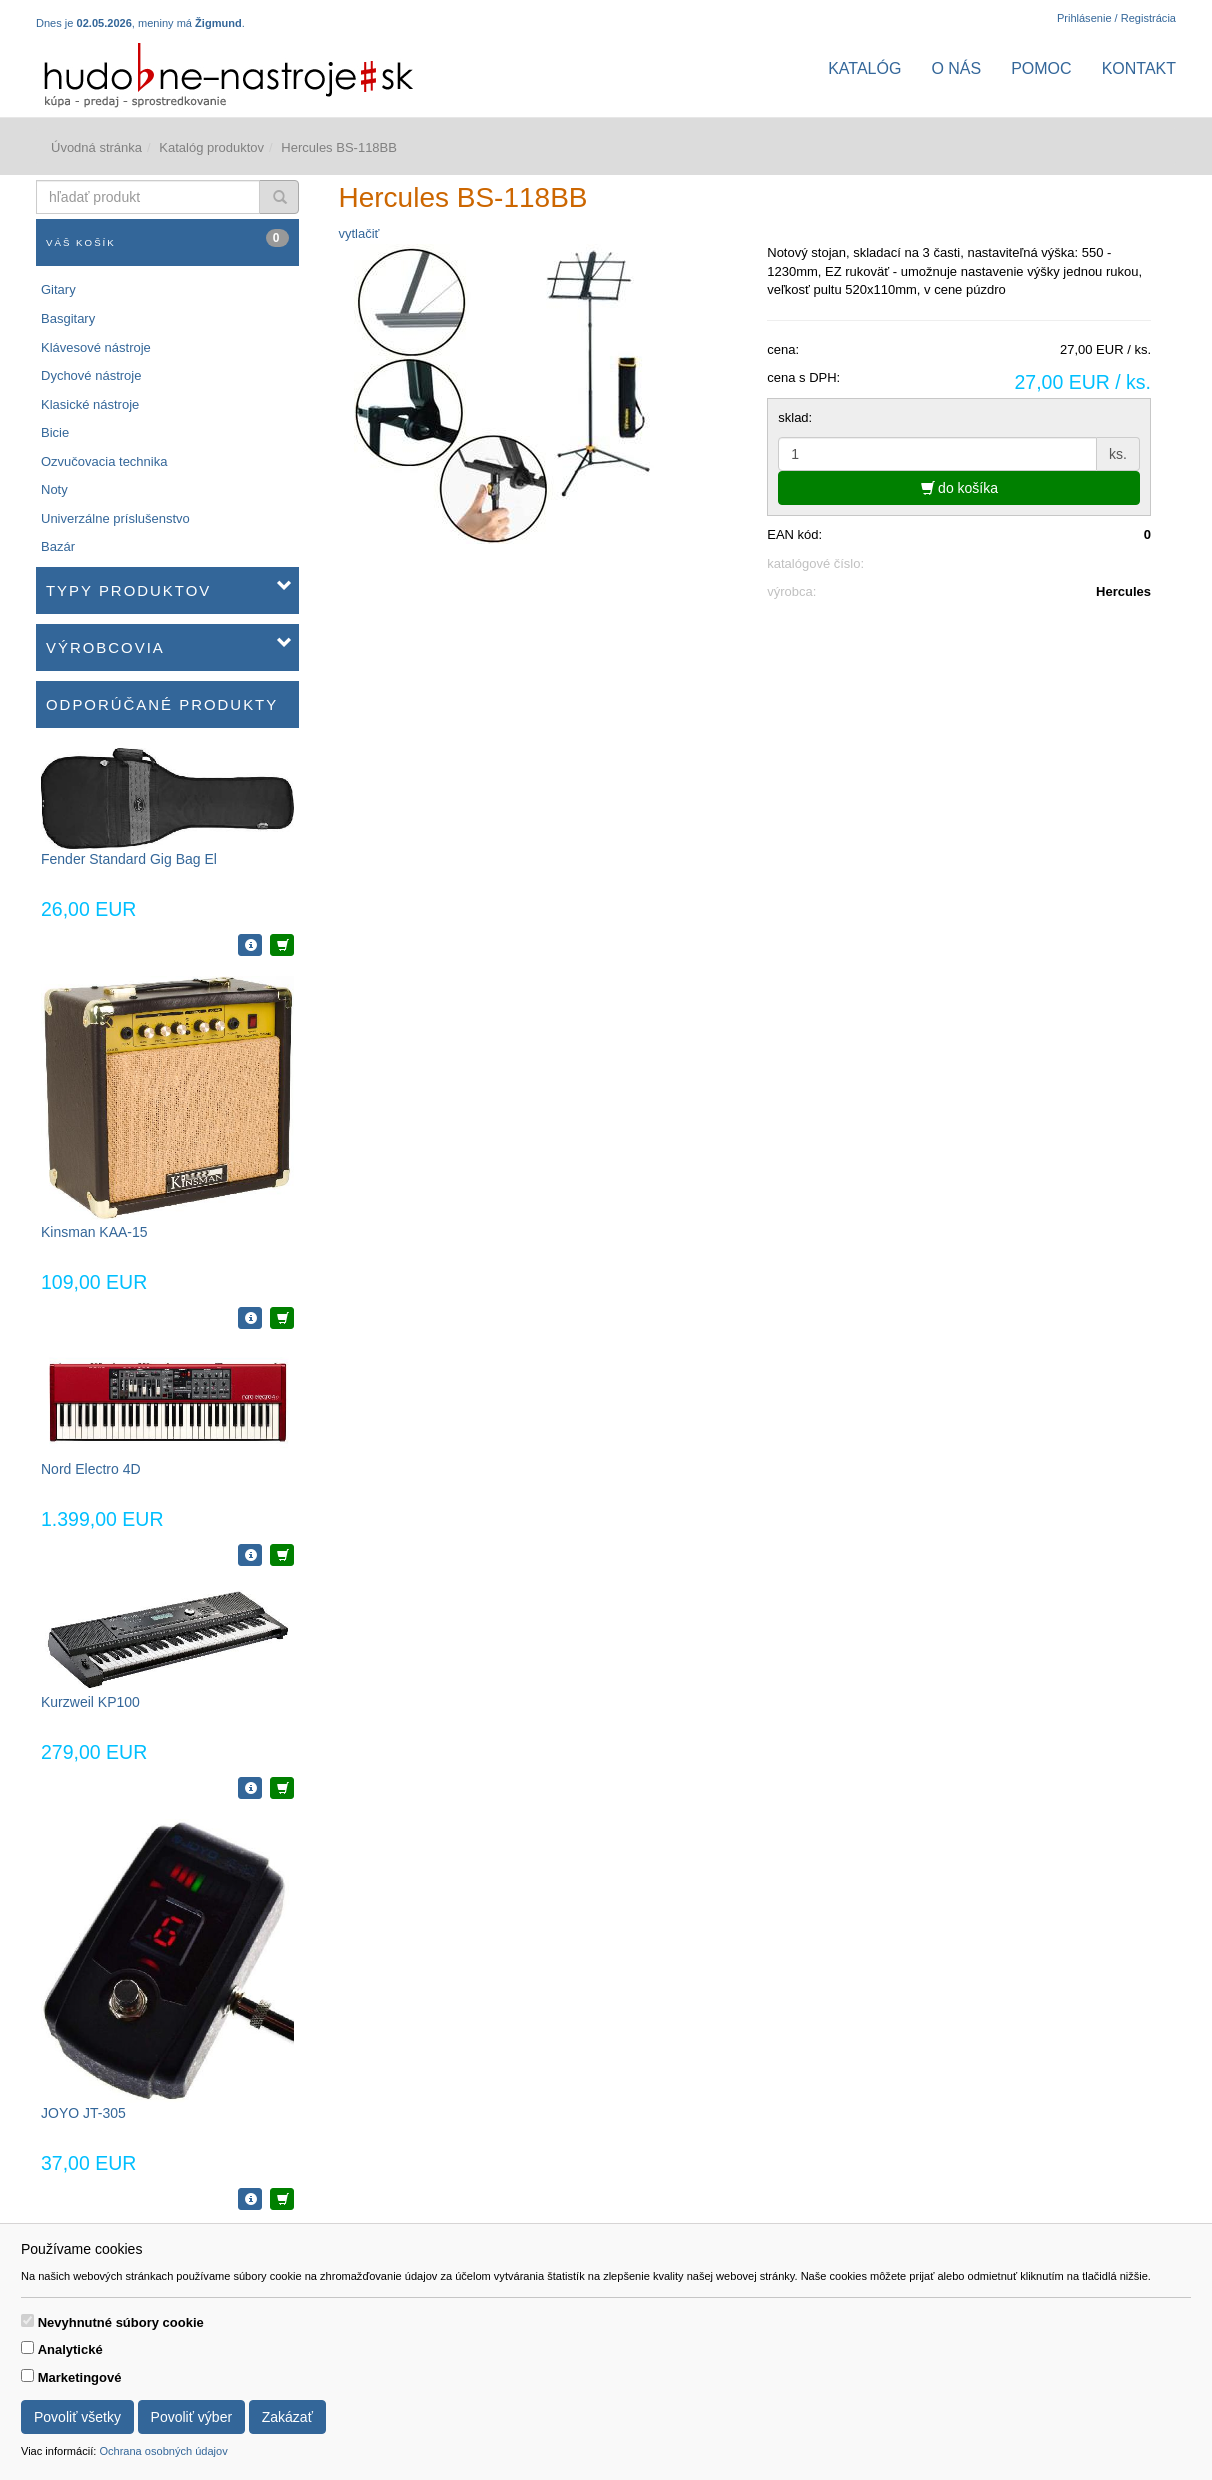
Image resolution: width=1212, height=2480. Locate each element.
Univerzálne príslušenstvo (115, 518)
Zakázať (287, 2417)
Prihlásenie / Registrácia (1116, 18)
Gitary (58, 289)
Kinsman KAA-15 (94, 1232)
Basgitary (68, 318)
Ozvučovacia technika (104, 461)
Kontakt (1139, 68)
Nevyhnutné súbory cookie (121, 2322)
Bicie (55, 432)
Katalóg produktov (211, 147)
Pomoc (1041, 68)
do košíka (959, 488)
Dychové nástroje (91, 375)
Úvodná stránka (96, 147)
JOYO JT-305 (83, 2113)
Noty (54, 489)
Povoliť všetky (77, 2417)
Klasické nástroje (90, 404)
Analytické (70, 2349)
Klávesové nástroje (96, 347)
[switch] (27, 2320)
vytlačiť (359, 233)
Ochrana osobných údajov (163, 2451)
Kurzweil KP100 (90, 1702)
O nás (956, 68)
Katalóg (864, 68)
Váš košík (167, 238)
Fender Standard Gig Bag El (129, 859)
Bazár (58, 546)
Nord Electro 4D (91, 1469)
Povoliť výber (192, 2417)
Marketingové (80, 2377)
